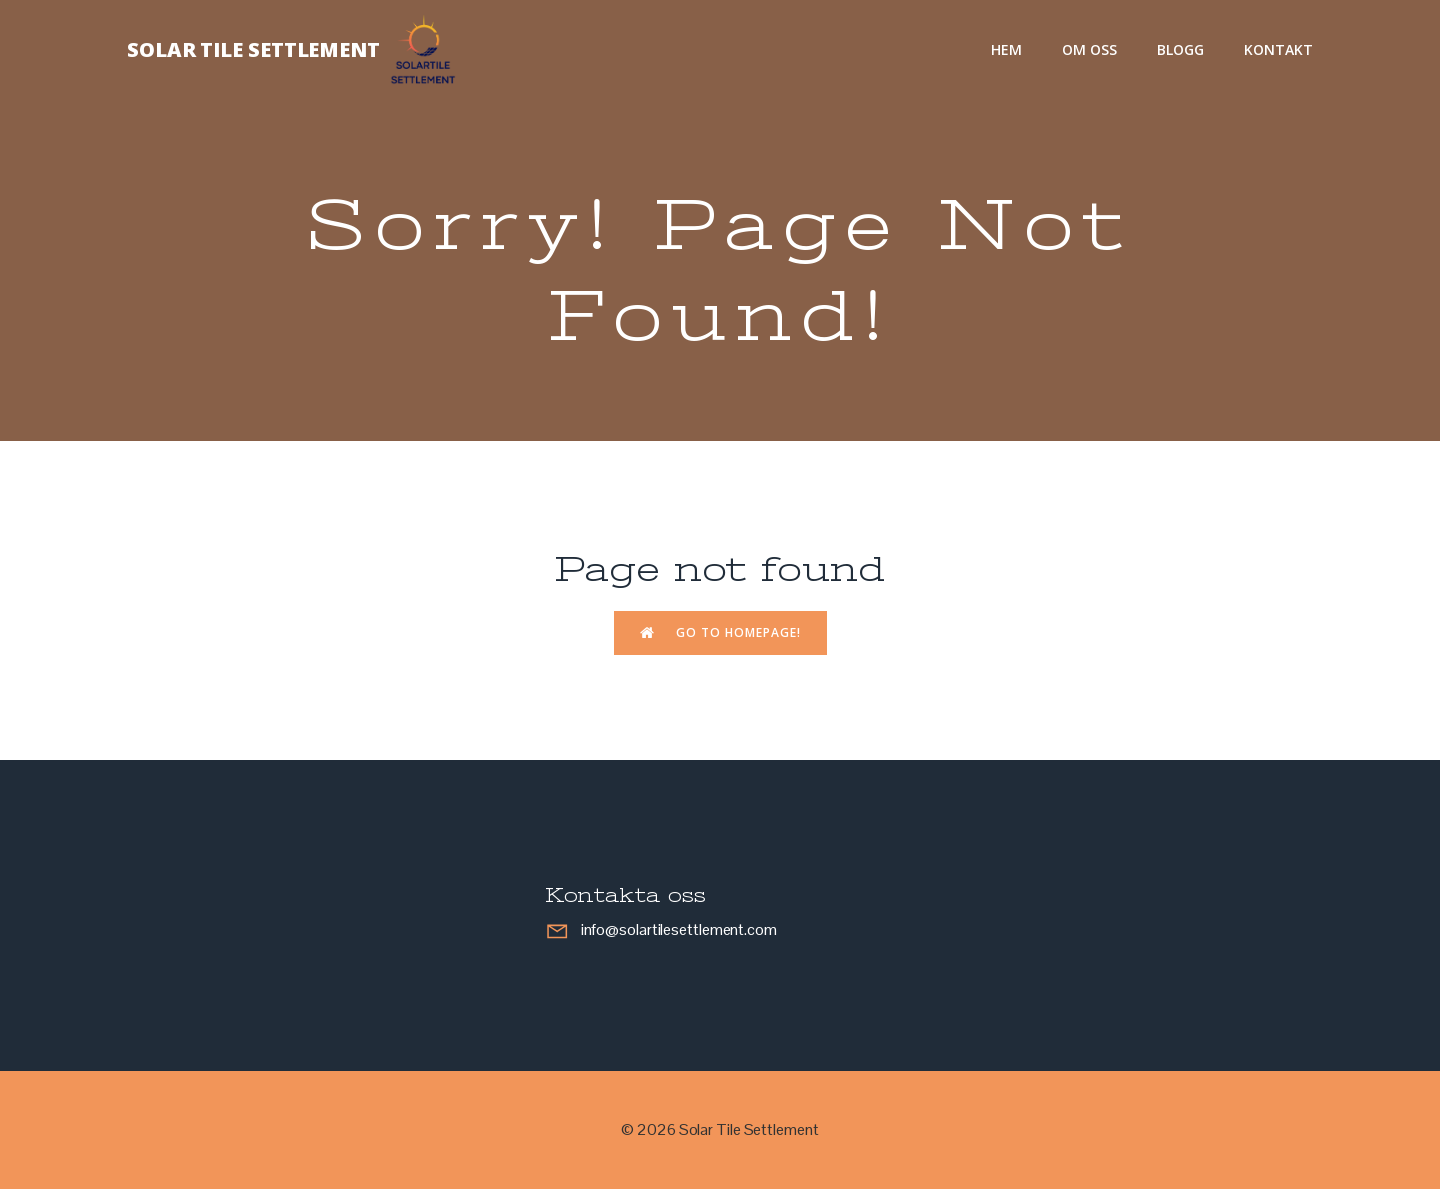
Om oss (1089, 49)
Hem (1006, 49)
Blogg (1180, 49)
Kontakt (1278, 49)
